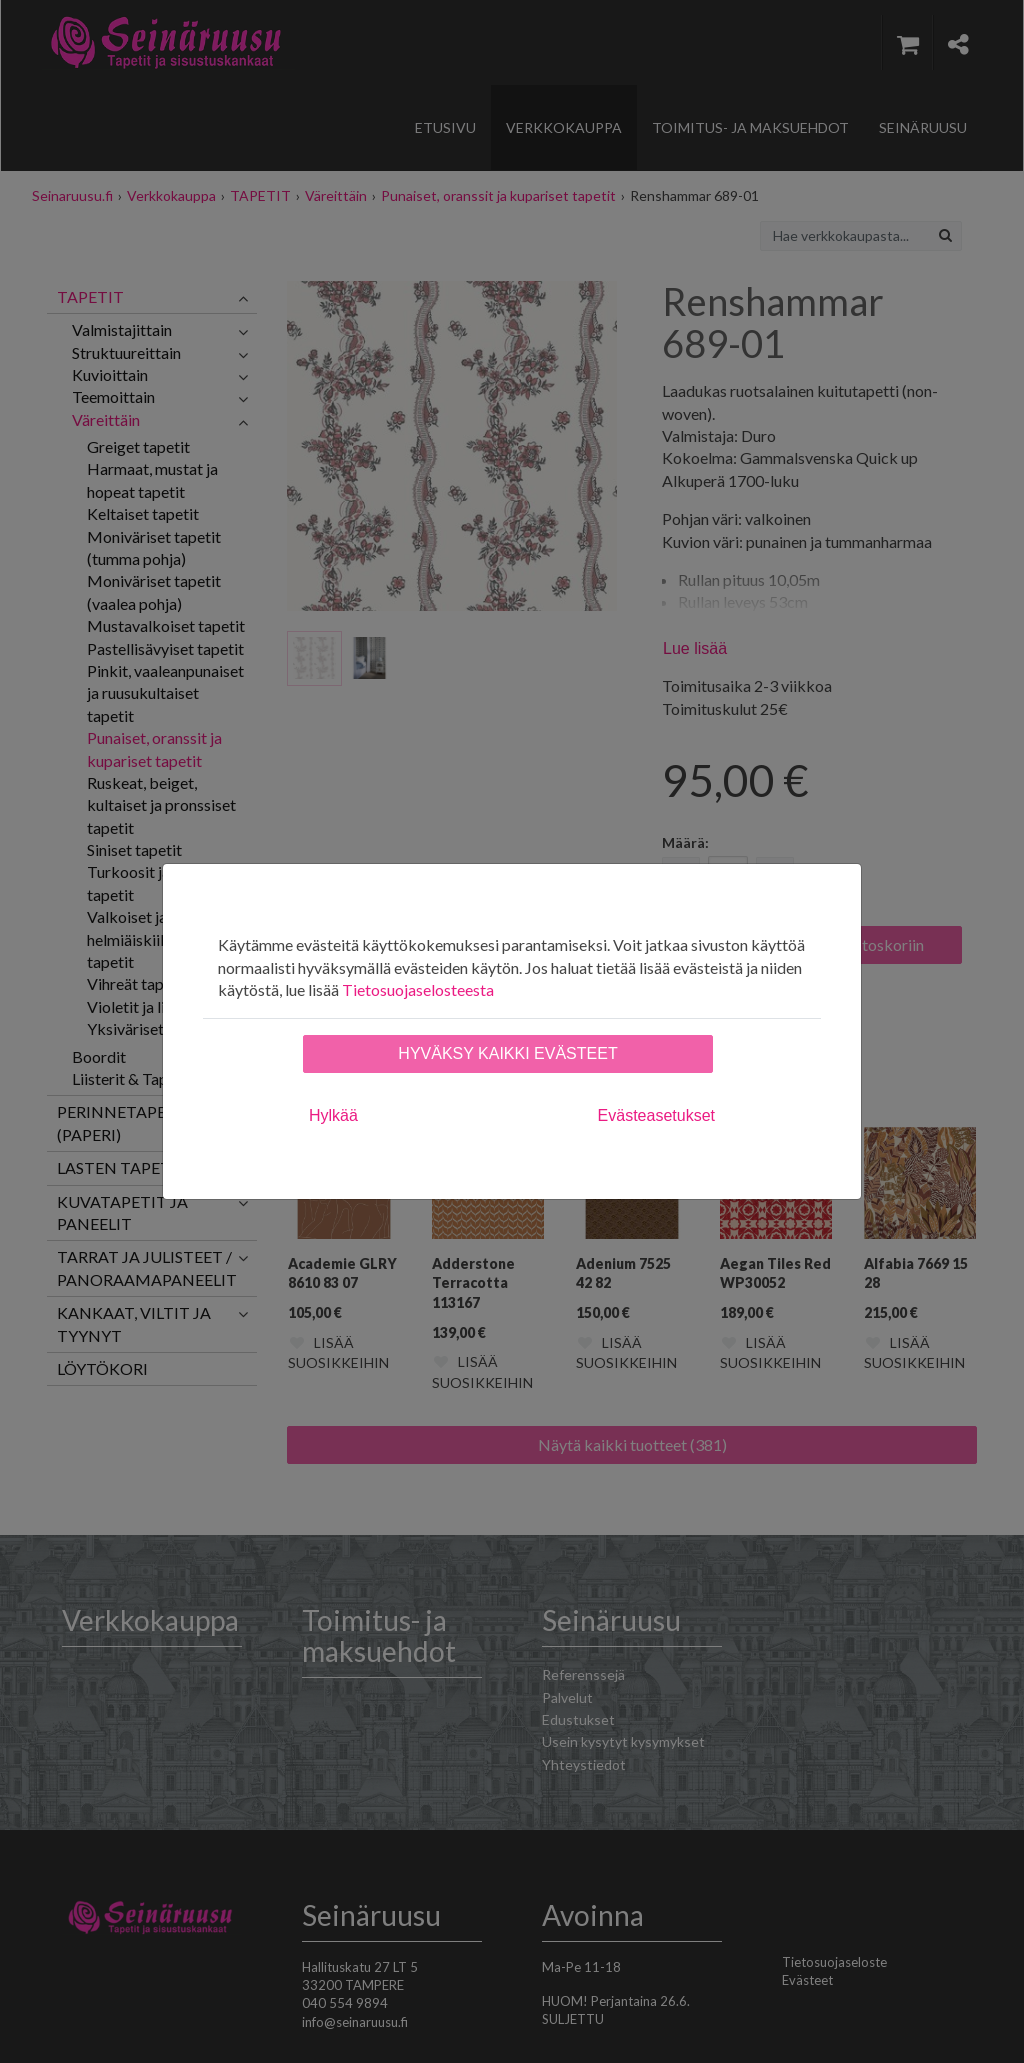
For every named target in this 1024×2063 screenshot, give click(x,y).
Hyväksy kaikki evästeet (507, 1053)
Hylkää (333, 1115)
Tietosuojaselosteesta (418, 989)
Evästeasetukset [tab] (656, 1115)
